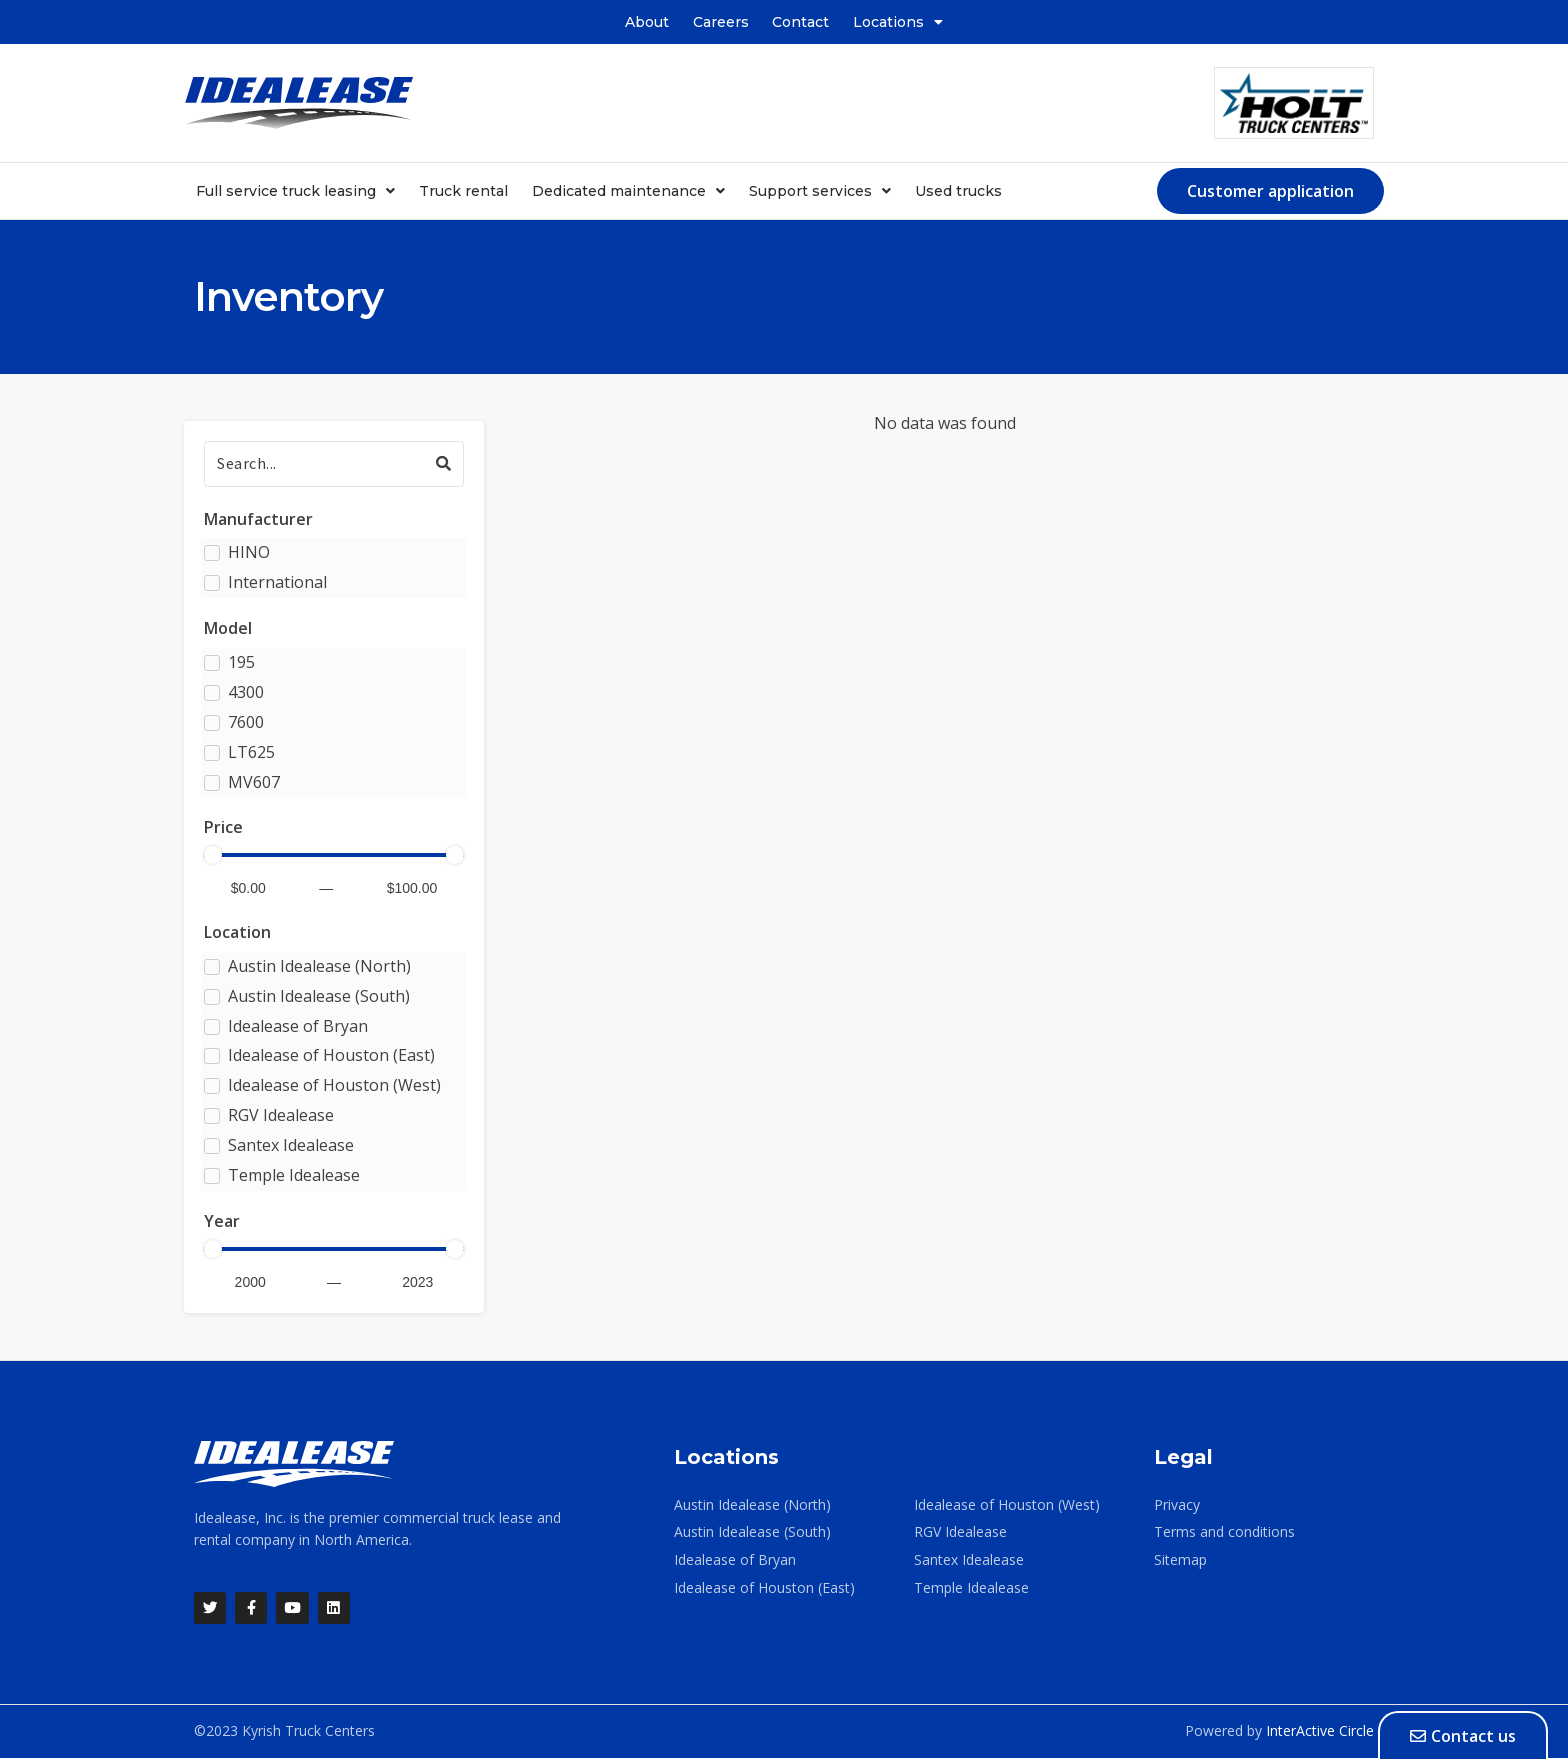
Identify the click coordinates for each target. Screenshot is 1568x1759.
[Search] (334, 463)
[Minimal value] (334, 855)
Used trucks (958, 191)
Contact (801, 22)
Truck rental (463, 191)
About (647, 22)
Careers (721, 22)
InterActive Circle (1320, 1731)
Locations (899, 22)
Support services (820, 191)
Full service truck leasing (295, 191)
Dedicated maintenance (628, 191)
